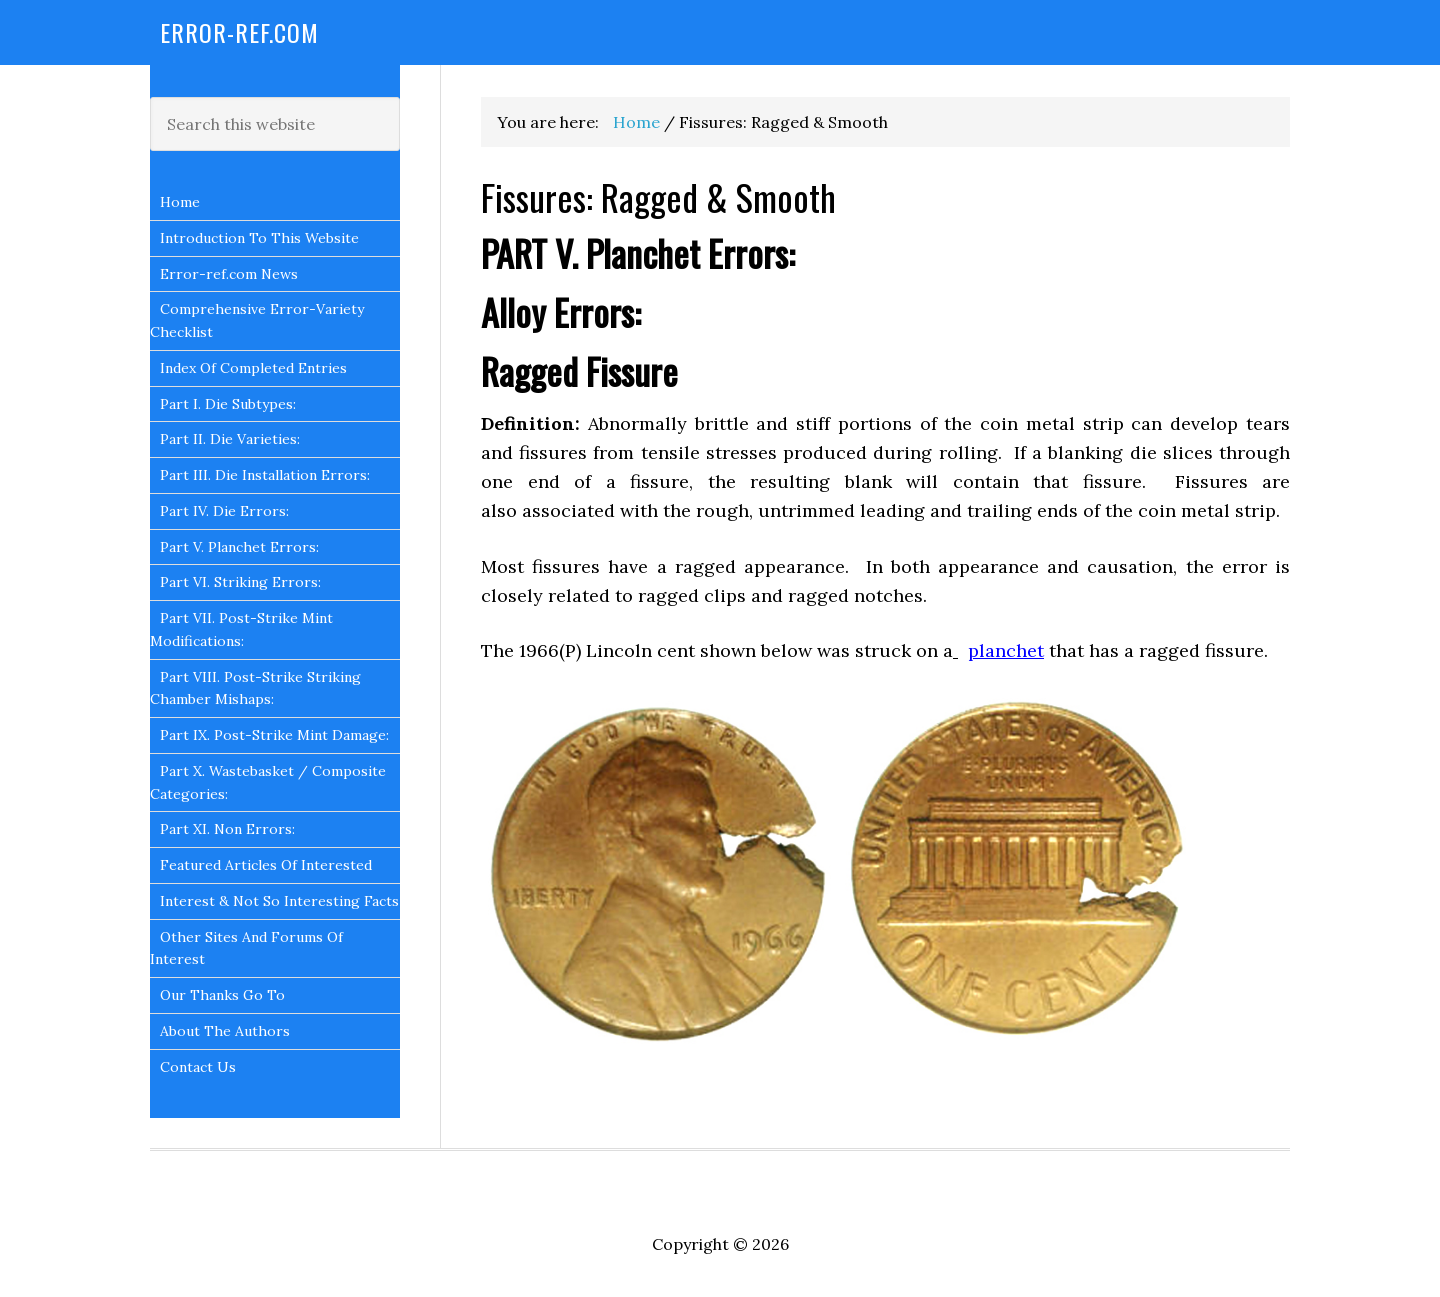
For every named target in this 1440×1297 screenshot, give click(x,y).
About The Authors (225, 1031)
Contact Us (198, 1067)
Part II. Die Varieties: (230, 439)
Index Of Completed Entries (253, 368)
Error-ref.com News (229, 274)
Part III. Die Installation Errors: (265, 475)
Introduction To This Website (259, 238)
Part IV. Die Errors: (224, 511)
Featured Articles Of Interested (266, 865)
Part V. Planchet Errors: (239, 547)
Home (180, 202)
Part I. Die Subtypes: (228, 404)
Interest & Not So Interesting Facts (279, 901)
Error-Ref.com (239, 32)
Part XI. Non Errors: (227, 829)
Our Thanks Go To (222, 995)
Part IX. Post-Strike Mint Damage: (274, 735)
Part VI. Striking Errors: (240, 582)
